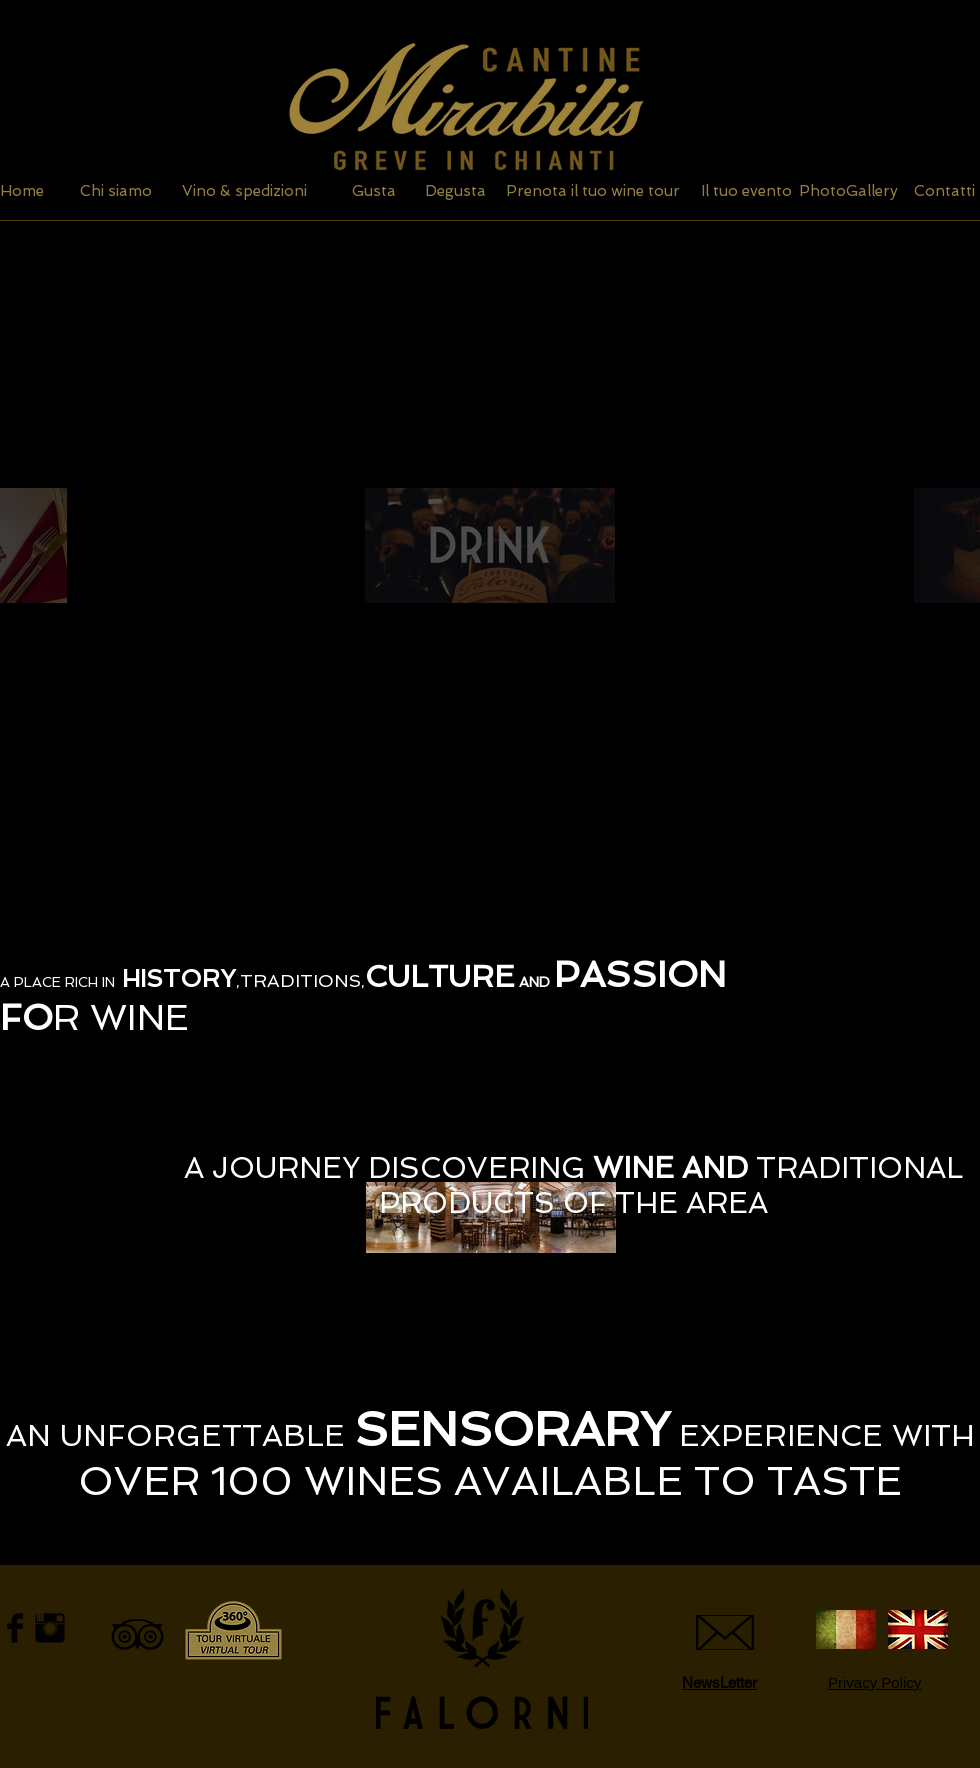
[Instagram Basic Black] (50, 1628)
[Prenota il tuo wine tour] (593, 191)
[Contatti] (944, 191)
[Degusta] (455, 191)
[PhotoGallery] (848, 191)
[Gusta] (374, 191)
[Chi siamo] (115, 191)
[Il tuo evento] (746, 191)
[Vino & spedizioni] (244, 191)
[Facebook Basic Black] (15, 1628)
